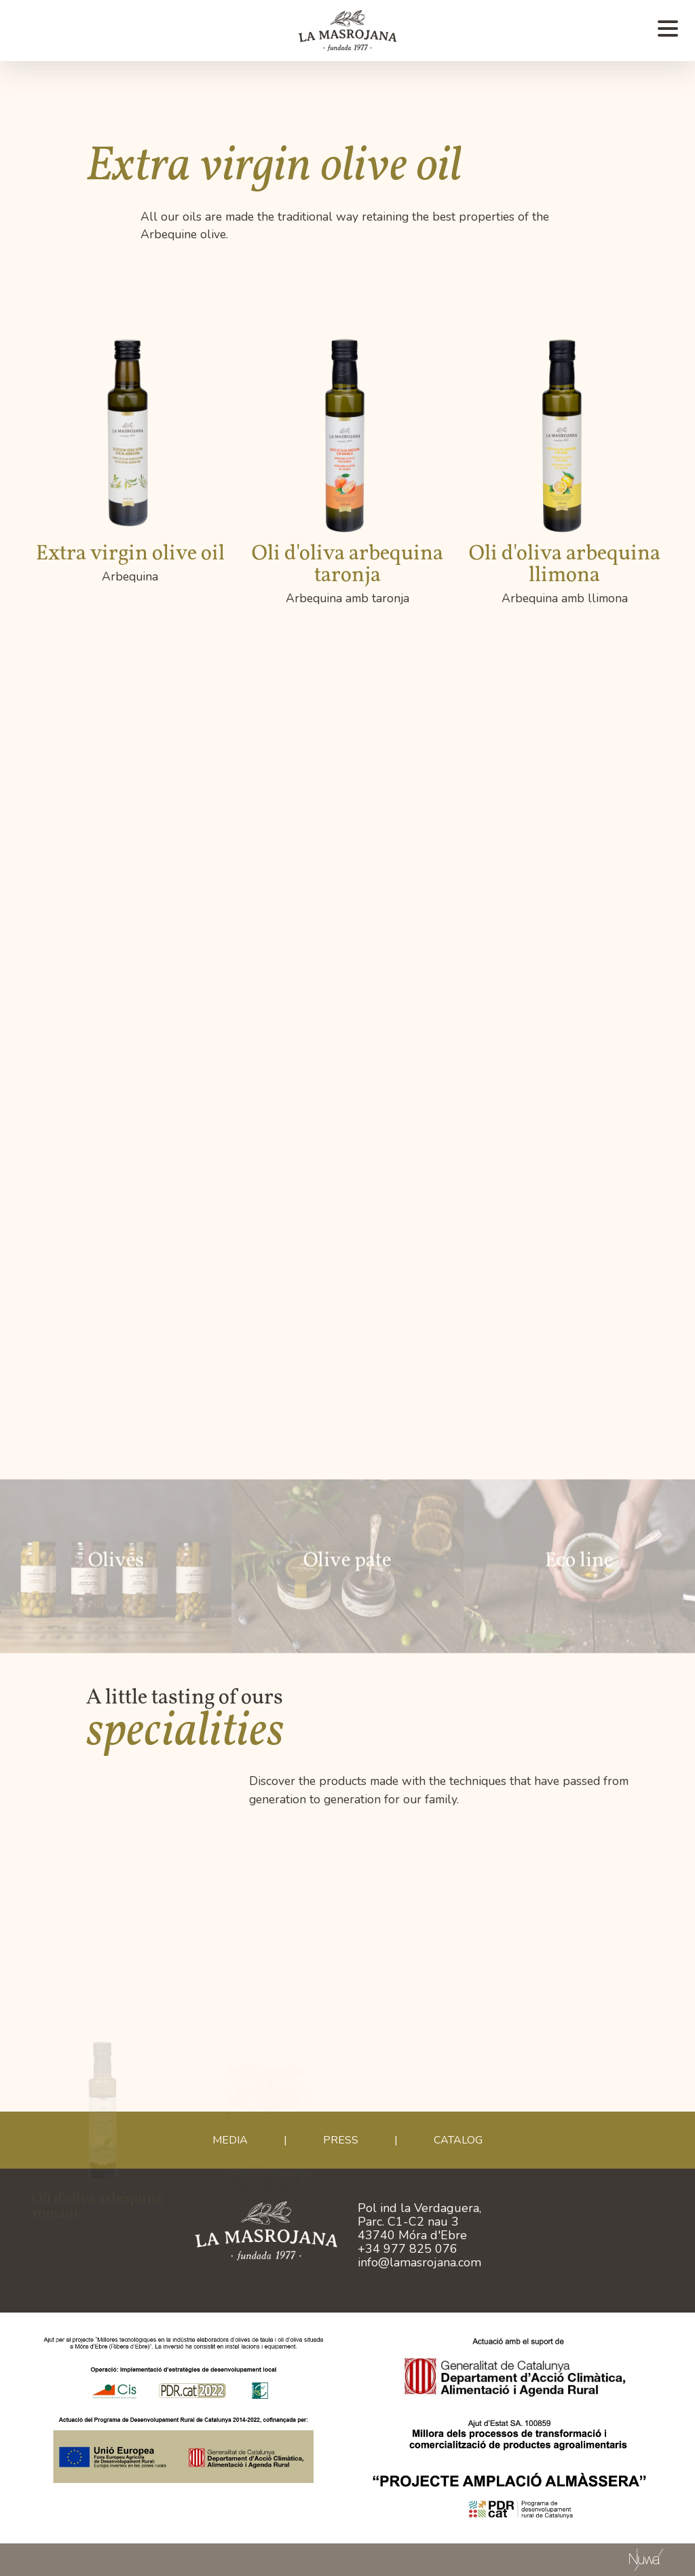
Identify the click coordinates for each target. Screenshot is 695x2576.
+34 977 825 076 (407, 2249)
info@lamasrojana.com (419, 2262)
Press (340, 2140)
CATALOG (458, 2140)
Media (230, 2140)
